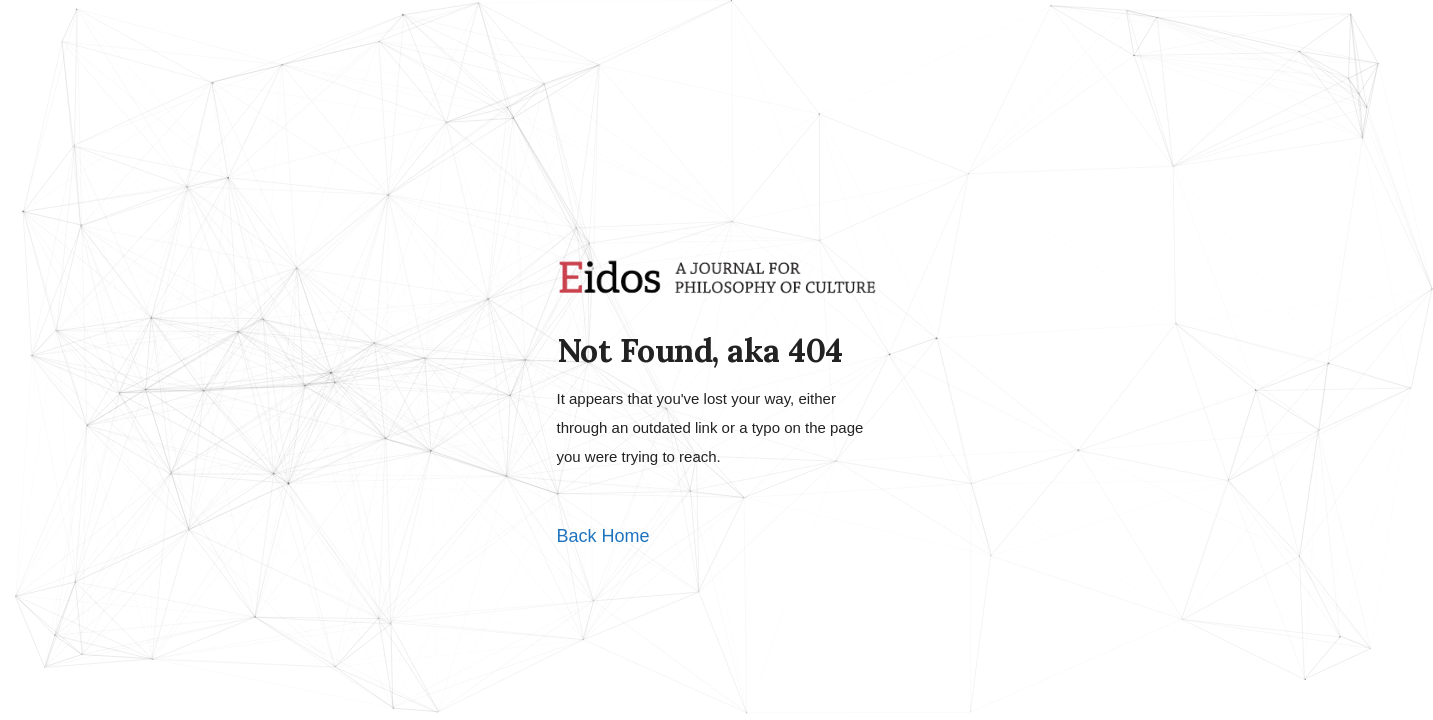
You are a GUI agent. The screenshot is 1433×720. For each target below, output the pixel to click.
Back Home (603, 536)
